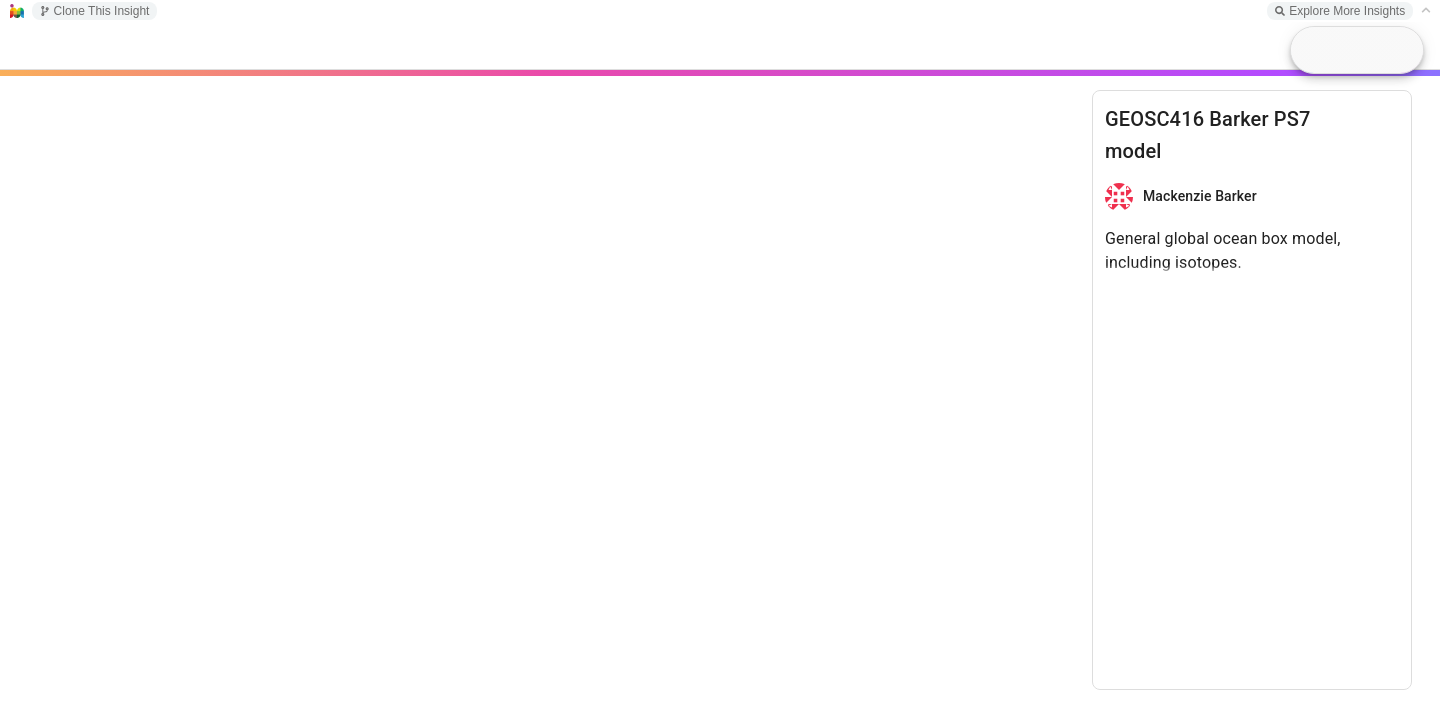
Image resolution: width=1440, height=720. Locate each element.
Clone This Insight (95, 11)
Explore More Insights (1340, 11)
